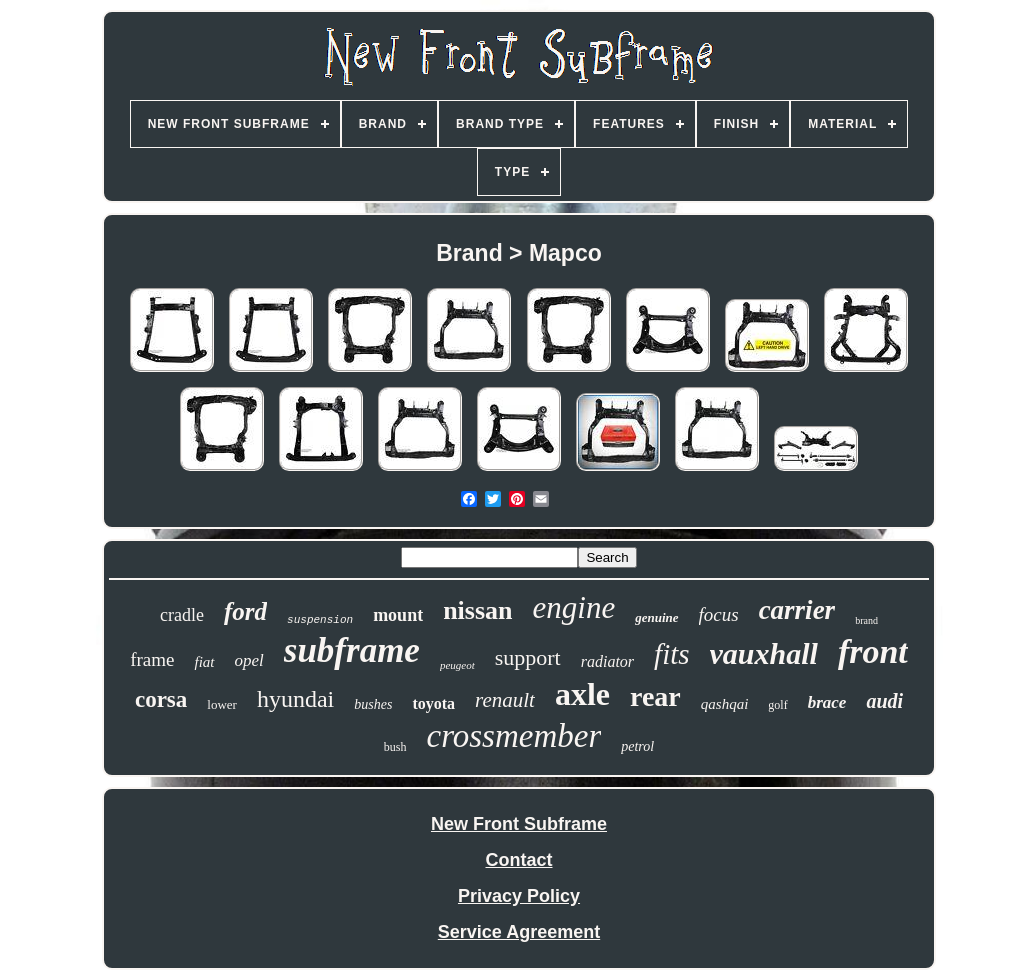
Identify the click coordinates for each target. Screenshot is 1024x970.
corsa (161, 699)
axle (582, 694)
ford (245, 611)
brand (866, 620)
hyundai (295, 699)
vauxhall (764, 653)
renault (505, 700)
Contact (519, 860)
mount (398, 615)
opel (249, 660)
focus (719, 614)
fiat (204, 662)
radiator (607, 661)
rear (655, 696)
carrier (797, 610)
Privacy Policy (519, 896)
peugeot (457, 665)
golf (777, 705)
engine (574, 607)
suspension (320, 620)
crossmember (514, 736)
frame (152, 659)
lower (222, 704)
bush (395, 747)
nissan (477, 610)
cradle (182, 615)
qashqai (725, 704)
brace (827, 702)
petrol (637, 746)
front (873, 651)
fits (671, 654)
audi (884, 701)
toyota (433, 703)
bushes (373, 704)
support (528, 657)
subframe (352, 650)
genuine (656, 617)
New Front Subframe (519, 824)
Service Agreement (519, 932)
